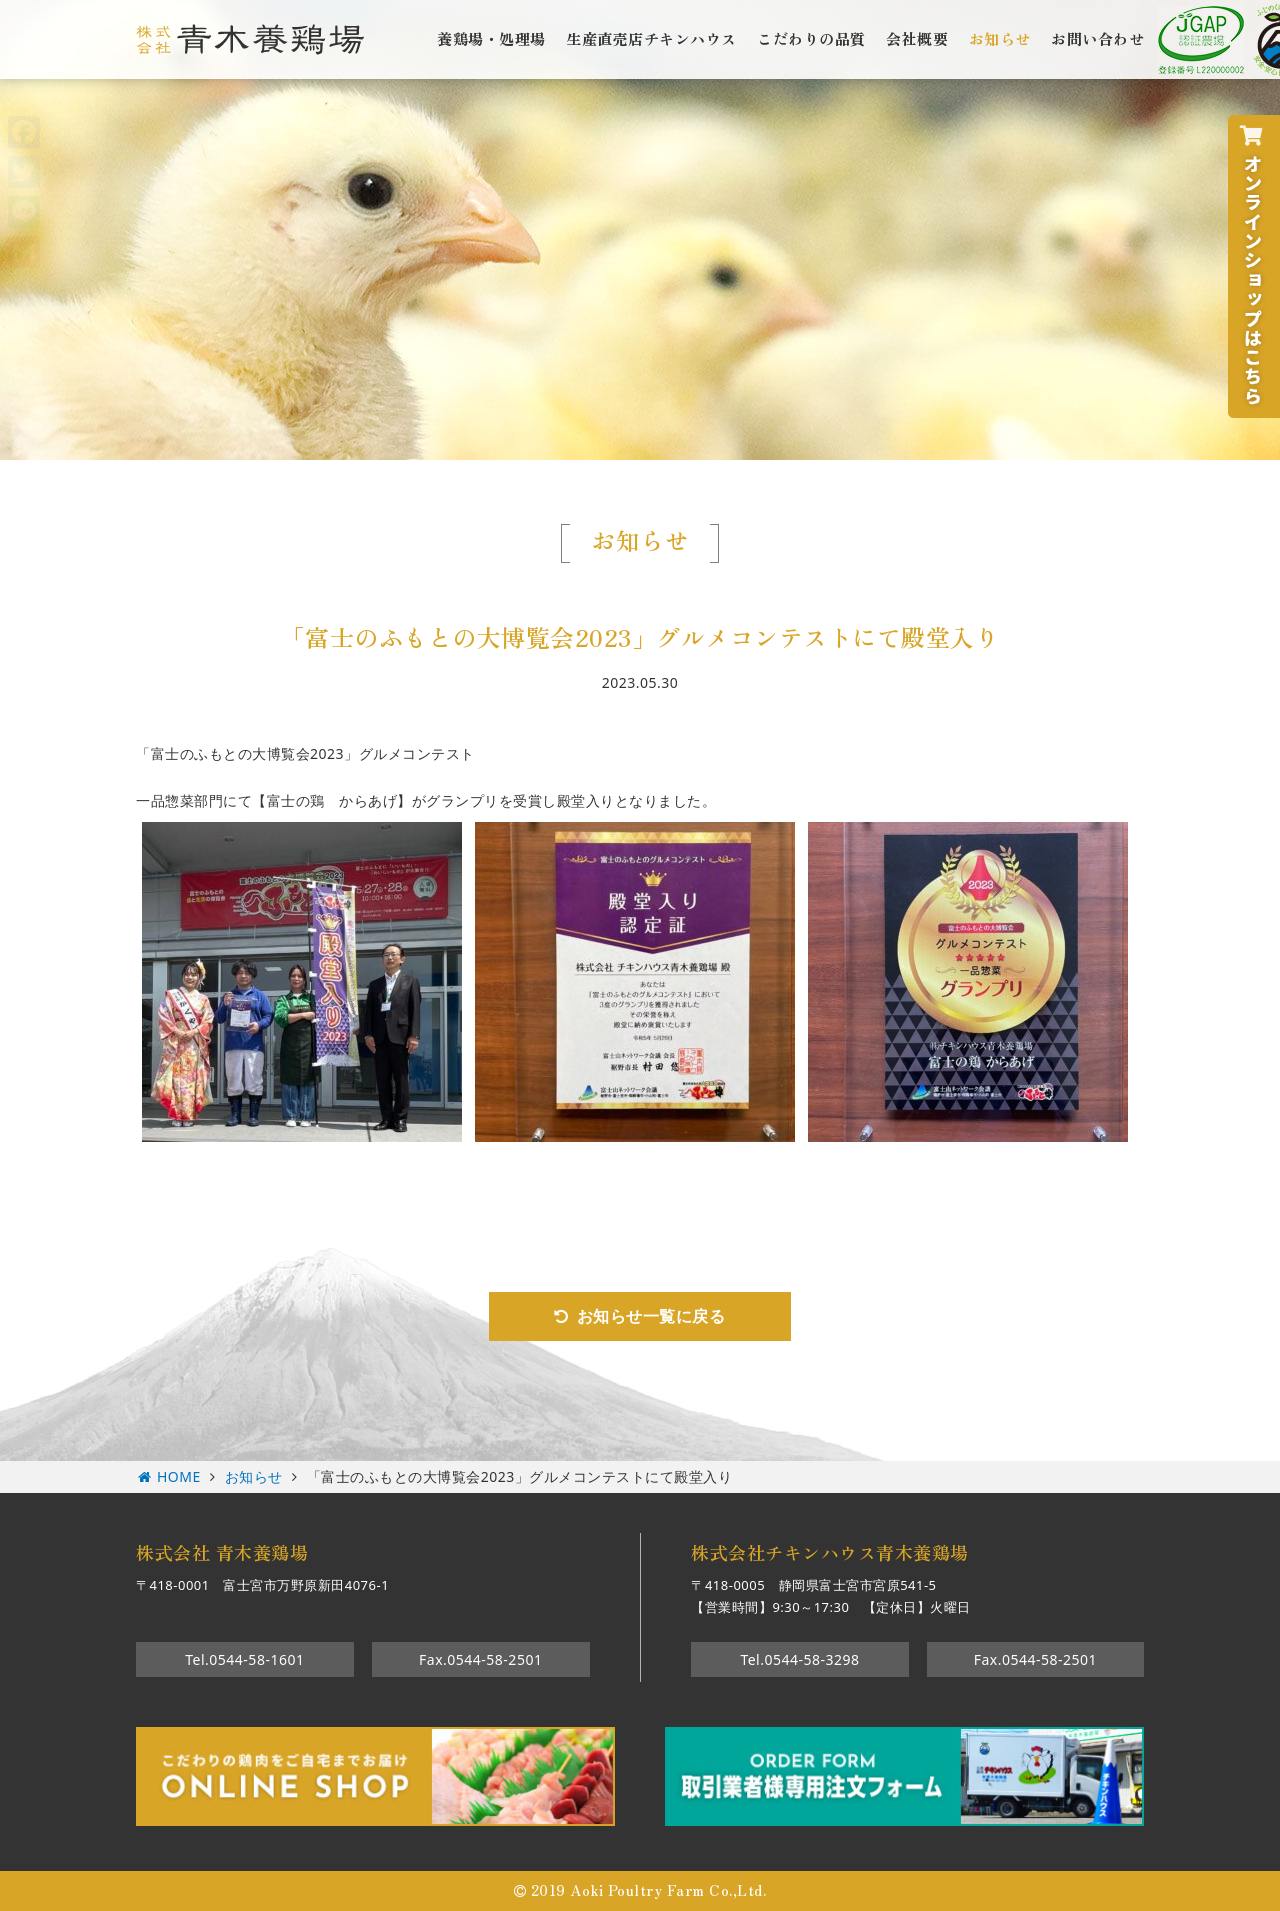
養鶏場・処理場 (491, 37)
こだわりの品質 (811, 37)
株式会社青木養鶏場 (250, 39)
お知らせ (1000, 37)
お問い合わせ (1097, 37)
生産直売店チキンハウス (651, 37)
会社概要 (917, 37)
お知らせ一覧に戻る (651, 1316)
